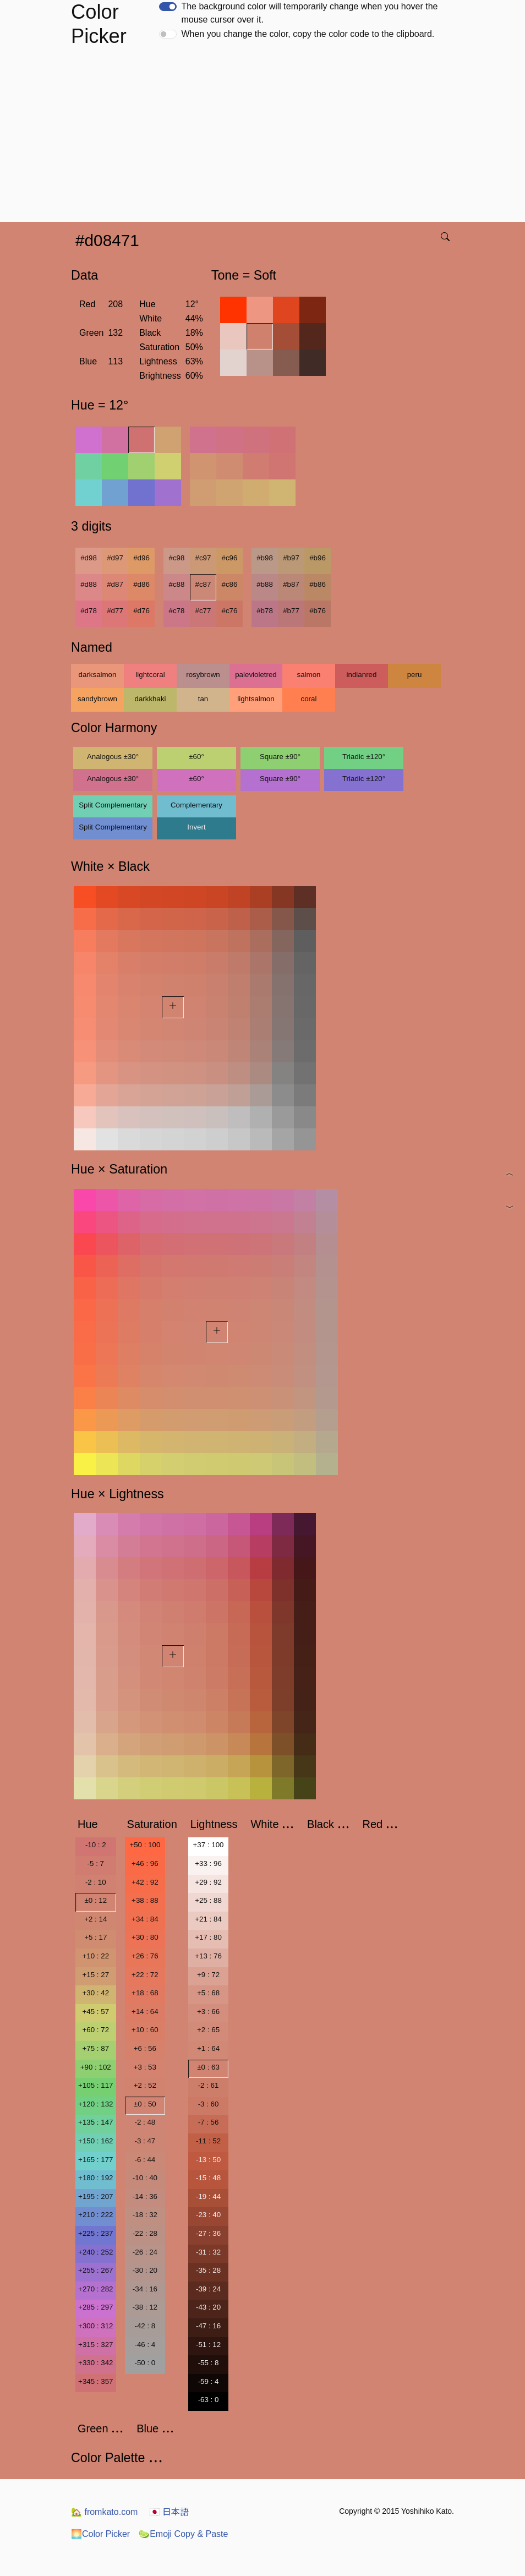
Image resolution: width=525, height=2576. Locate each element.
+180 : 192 (95, 2178)
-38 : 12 (145, 2307)
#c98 (177, 558)
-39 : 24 (208, 2289)
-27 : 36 (208, 2233)
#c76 (230, 611)
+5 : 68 (208, 1993)
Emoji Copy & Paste (183, 2534)
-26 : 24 (145, 2252)
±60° (196, 756)
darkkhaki (150, 699)
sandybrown (97, 699)
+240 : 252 (95, 2252)
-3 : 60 (208, 2104)
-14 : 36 (145, 2196)
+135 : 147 (95, 2122)
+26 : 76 (145, 1956)
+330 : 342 (95, 2363)
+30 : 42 (96, 1993)
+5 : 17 (95, 1937)
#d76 (141, 611)
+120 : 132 (95, 2104)
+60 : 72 (96, 2030)
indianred (362, 674)
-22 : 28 (145, 2233)
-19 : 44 (208, 2196)
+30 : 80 (145, 1937)
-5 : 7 (96, 1863)
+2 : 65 (208, 2030)
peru (414, 674)
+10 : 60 (145, 2030)
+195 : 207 (95, 2196)
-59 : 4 (208, 2381)
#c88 (177, 584)
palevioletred (256, 674)
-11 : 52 (208, 2141)
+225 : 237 (95, 2233)
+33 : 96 (208, 1863)
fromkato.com (104, 2512)
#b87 (291, 584)
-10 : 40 (145, 2178)
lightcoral (150, 674)
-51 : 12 (208, 2344)
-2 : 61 (208, 2085)
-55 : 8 (208, 2363)
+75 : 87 (96, 2048)
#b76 (317, 611)
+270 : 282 (95, 2289)
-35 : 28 (208, 2270)
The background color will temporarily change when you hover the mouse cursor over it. (309, 13)
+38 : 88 (145, 1900)
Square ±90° (280, 756)
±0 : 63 (208, 2067)
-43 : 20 (208, 2307)
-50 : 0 (144, 2363)
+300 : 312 (95, 2326)
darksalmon (98, 674)
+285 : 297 (95, 2307)
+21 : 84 (208, 1919)
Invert (196, 827)
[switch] (168, 6)
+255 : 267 (95, 2270)
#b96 (317, 558)
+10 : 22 (96, 1956)
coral (309, 699)
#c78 (177, 611)
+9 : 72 (208, 1975)
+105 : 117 (95, 2085)
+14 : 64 (145, 2011)
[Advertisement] (265, 139)
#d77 (115, 611)
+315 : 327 (95, 2344)
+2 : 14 (95, 1919)
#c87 (203, 584)
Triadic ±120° (363, 756)
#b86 (317, 584)
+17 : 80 (208, 1937)
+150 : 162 (95, 2141)
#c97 (203, 558)
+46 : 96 (145, 1863)
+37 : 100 (208, 1845)
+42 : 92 (145, 1882)
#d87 (115, 584)
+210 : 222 (95, 2215)
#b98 (264, 558)
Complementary (196, 805)
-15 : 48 (208, 2178)
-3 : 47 (144, 2141)
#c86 (230, 584)
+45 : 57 (96, 2011)
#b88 (264, 584)
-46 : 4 (144, 2344)
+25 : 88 (208, 1900)
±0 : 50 (145, 2104)
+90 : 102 (95, 2067)
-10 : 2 (95, 1845)
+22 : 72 (145, 1975)
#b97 (291, 558)
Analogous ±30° (113, 756)
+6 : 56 (145, 2048)
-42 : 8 (144, 2326)
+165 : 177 (95, 2159)
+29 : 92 (208, 1882)
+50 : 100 (144, 1845)
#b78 (264, 611)
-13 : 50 (208, 2159)
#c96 (230, 558)
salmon (309, 674)
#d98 (88, 558)
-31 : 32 (208, 2252)
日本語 (169, 2512)
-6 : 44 (144, 2159)
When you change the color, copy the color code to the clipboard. (307, 34)
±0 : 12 (95, 1900)
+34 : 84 (145, 1919)
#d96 (141, 558)
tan (203, 699)
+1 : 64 (208, 2048)
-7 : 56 (208, 2122)
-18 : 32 (145, 2215)
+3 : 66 (208, 2011)
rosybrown (203, 674)
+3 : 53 (145, 2067)
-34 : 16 (145, 2289)
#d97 (115, 558)
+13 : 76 (208, 1956)
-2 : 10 (95, 1882)
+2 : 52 (145, 2085)
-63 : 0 (208, 2399)
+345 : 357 (95, 2381)
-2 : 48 (144, 2122)
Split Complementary (113, 805)
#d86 (141, 584)
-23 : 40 (208, 2215)
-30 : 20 (145, 2270)
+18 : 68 (145, 1993)
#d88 (88, 584)
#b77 (291, 611)
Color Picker (100, 2534)
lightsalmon (255, 699)
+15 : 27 (96, 1975)
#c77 (203, 611)
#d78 (88, 611)
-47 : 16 (208, 2326)
